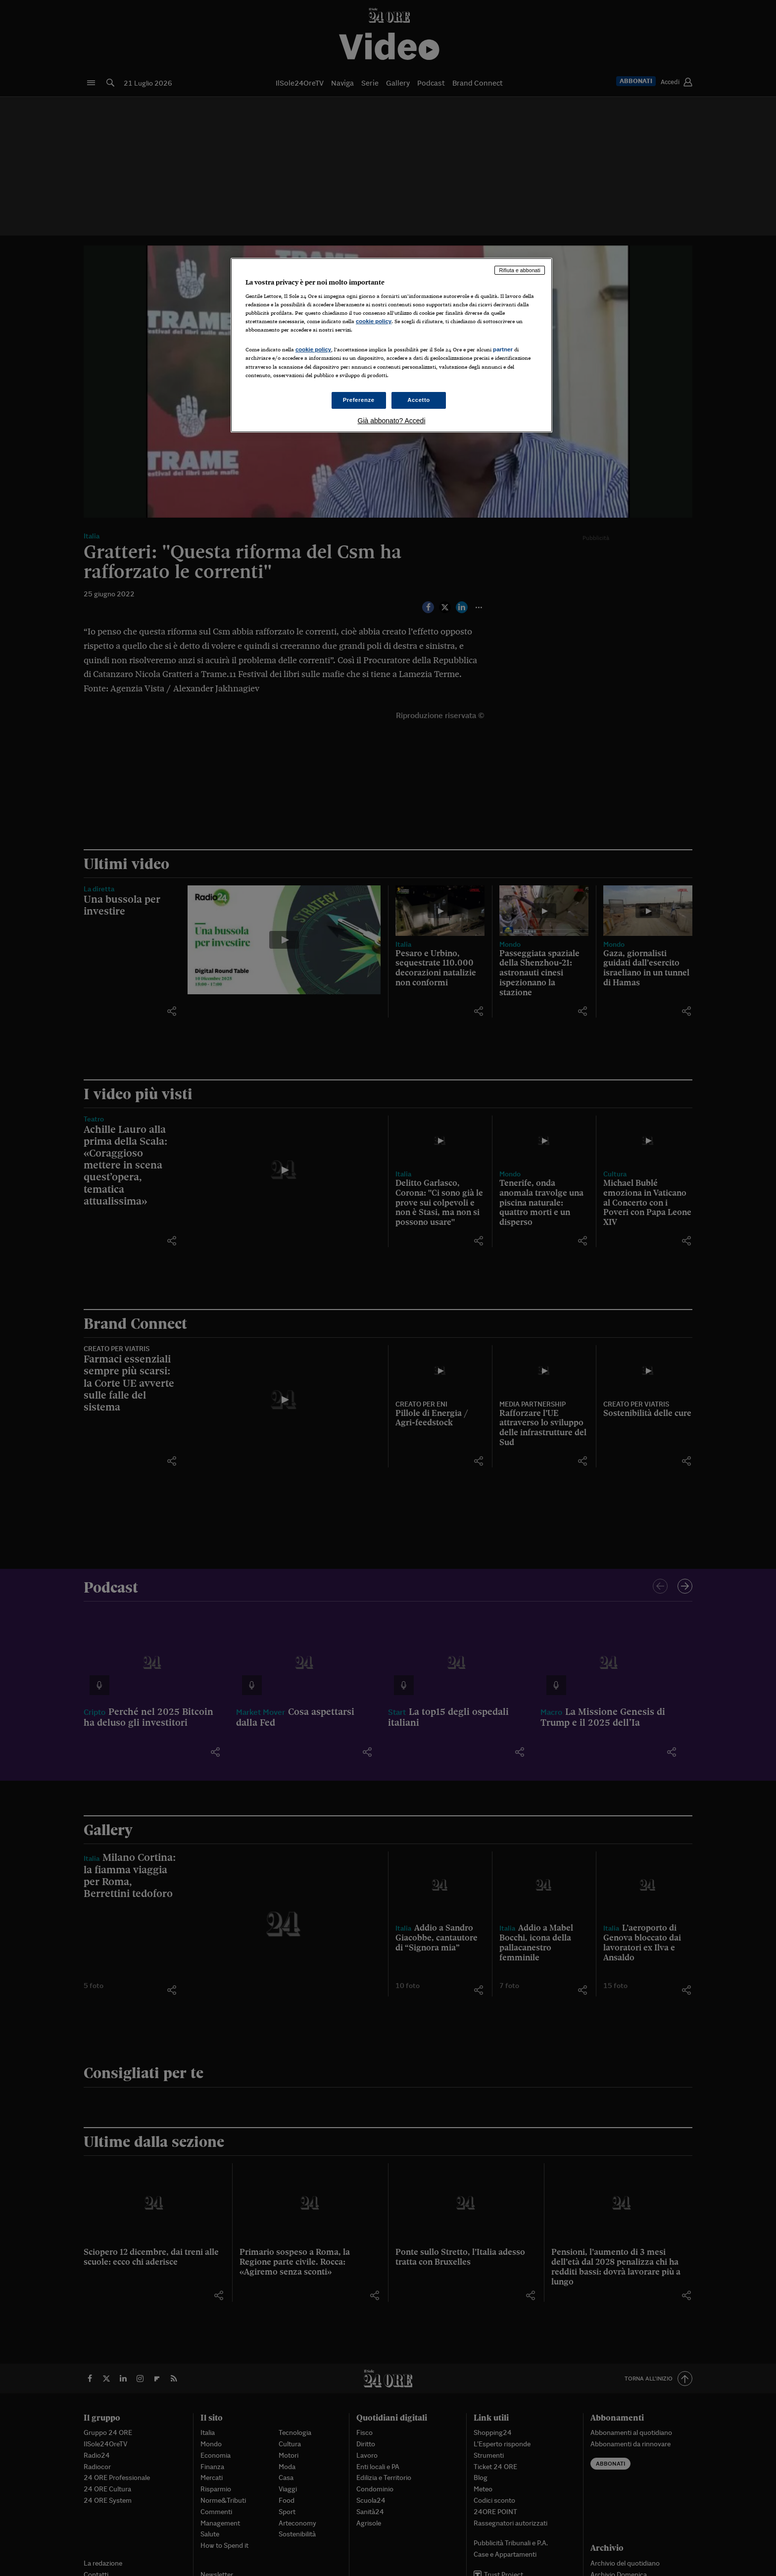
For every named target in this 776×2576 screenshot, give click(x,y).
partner (503, 349)
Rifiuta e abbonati (519, 270)
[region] (391, 345)
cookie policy (373, 321)
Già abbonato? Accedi (392, 421)
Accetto (418, 400)
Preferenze (359, 400)
